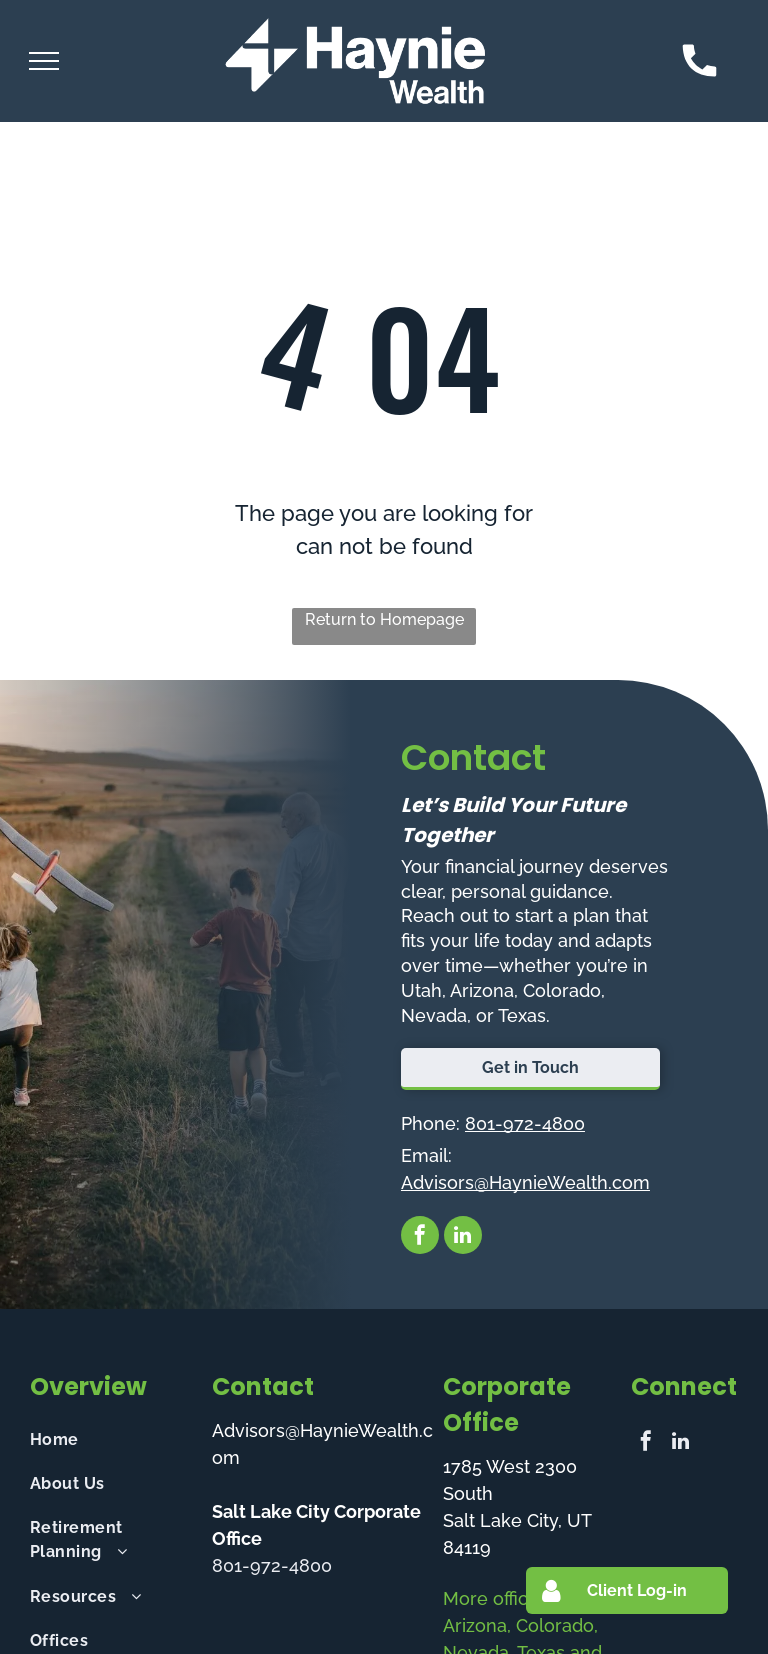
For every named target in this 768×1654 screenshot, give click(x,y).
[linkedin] (463, 1237)
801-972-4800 (525, 1123)
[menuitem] (113, 1439)
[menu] (44, 61)
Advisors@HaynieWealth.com (525, 1182)
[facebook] (420, 1237)
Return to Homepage (384, 619)
